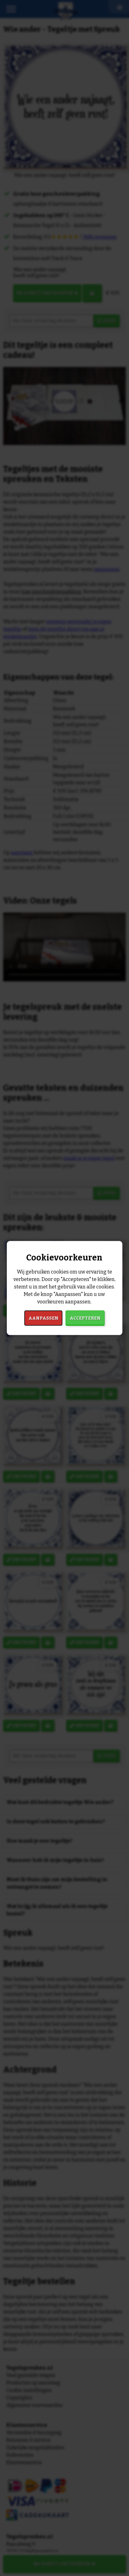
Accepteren (85, 1318)
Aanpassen (43, 1318)
